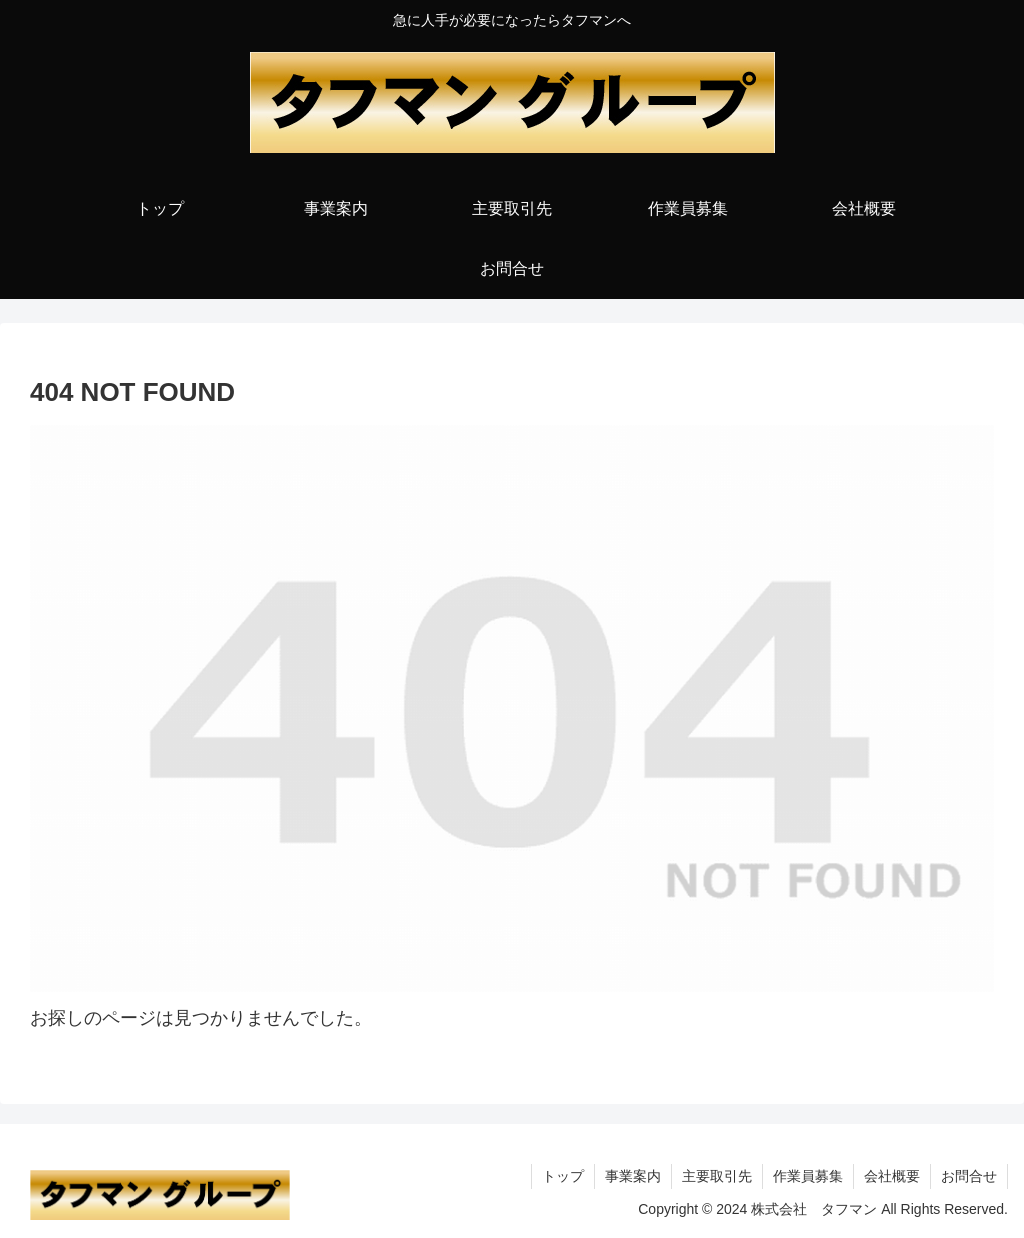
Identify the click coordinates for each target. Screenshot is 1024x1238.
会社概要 (892, 1176)
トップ (563, 1176)
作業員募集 (808, 1176)
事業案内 (633, 1176)
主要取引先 (717, 1176)
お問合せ (969, 1176)
